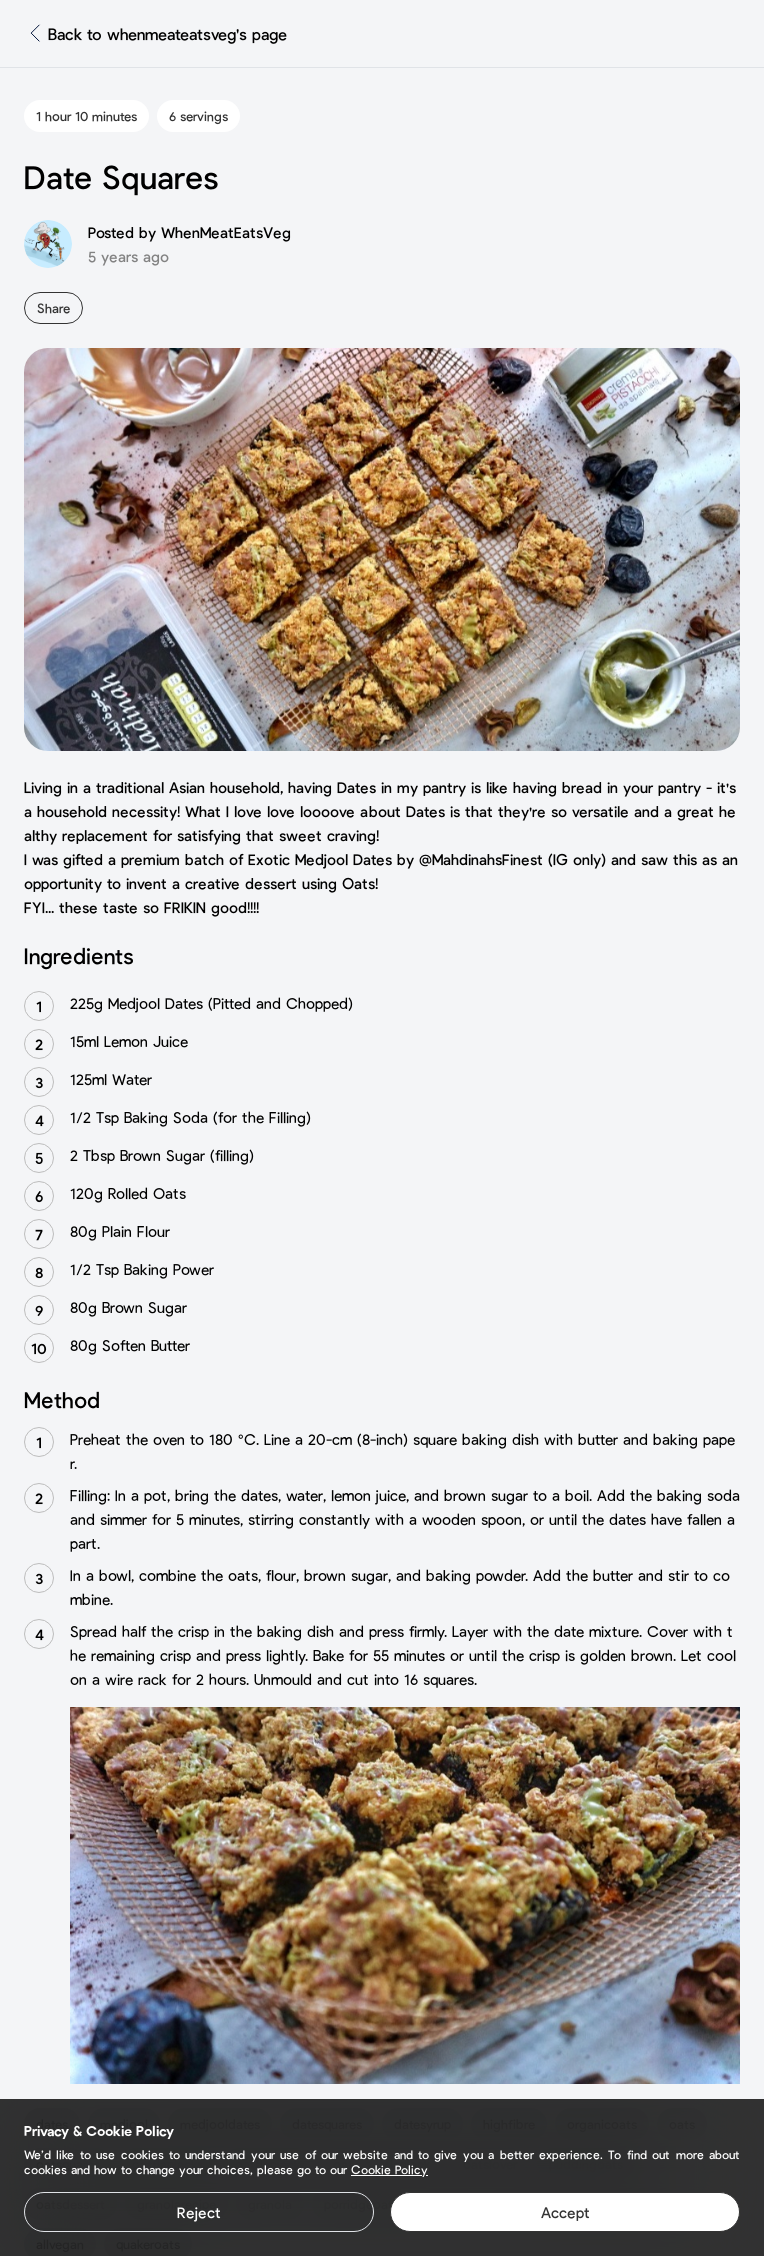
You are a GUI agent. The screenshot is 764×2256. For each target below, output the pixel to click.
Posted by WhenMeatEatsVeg (189, 232)
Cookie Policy (389, 2169)
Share (53, 308)
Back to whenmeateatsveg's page (167, 33)
